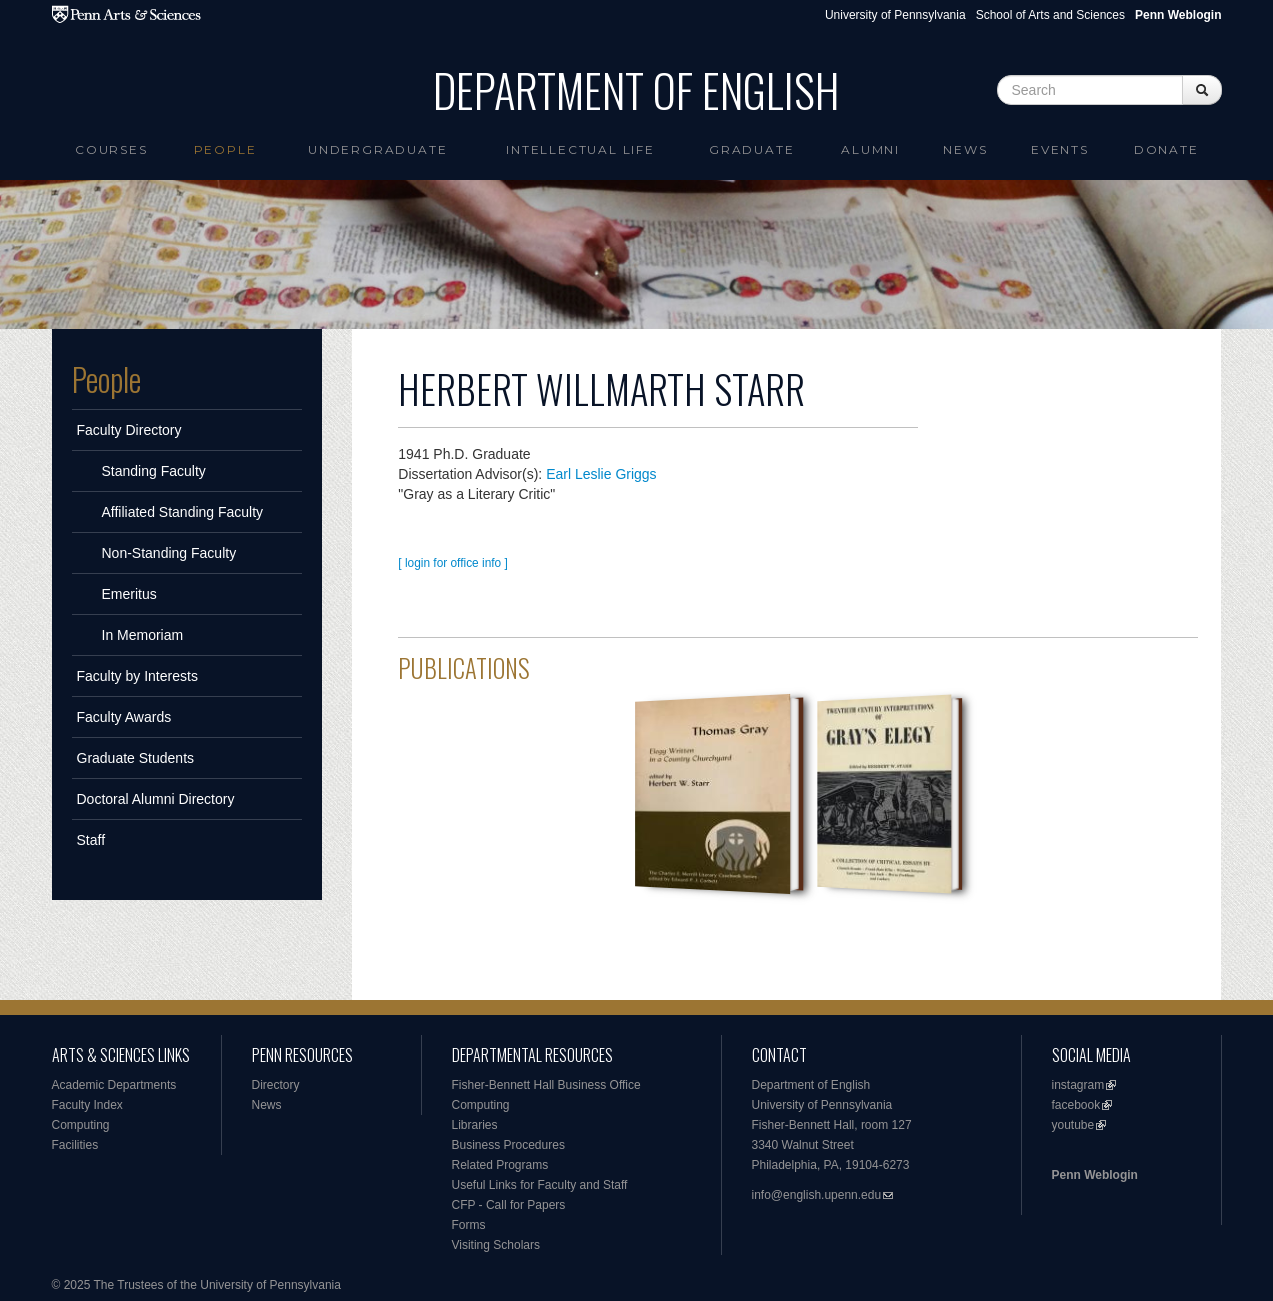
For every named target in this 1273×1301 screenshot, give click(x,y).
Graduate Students (136, 758)
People (225, 149)
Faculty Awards (124, 717)
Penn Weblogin (1095, 1175)
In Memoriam (143, 635)
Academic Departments (114, 1085)
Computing (81, 1125)
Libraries (475, 1125)
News (965, 149)
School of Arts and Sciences (1050, 15)
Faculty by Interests (137, 676)
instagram (1078, 1085)
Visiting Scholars (496, 1245)
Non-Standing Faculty (169, 553)
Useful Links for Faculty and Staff (540, 1185)
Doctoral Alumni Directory (156, 799)
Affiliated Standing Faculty (183, 512)
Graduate (751, 149)
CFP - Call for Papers (509, 1205)
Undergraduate (377, 149)
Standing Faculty (154, 471)
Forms (469, 1225)
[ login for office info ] (453, 563)
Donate (1166, 149)
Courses (111, 149)
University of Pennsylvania (895, 15)
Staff (91, 840)
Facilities (75, 1145)
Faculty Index (87, 1105)
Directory (276, 1085)
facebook (1076, 1105)
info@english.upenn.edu (817, 1195)
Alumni (870, 149)
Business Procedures (508, 1145)
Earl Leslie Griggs (601, 474)
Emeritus (129, 594)
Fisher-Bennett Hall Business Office (546, 1085)
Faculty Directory (129, 430)
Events (1060, 149)
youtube (1073, 1125)
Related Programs (500, 1165)
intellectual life (580, 149)
